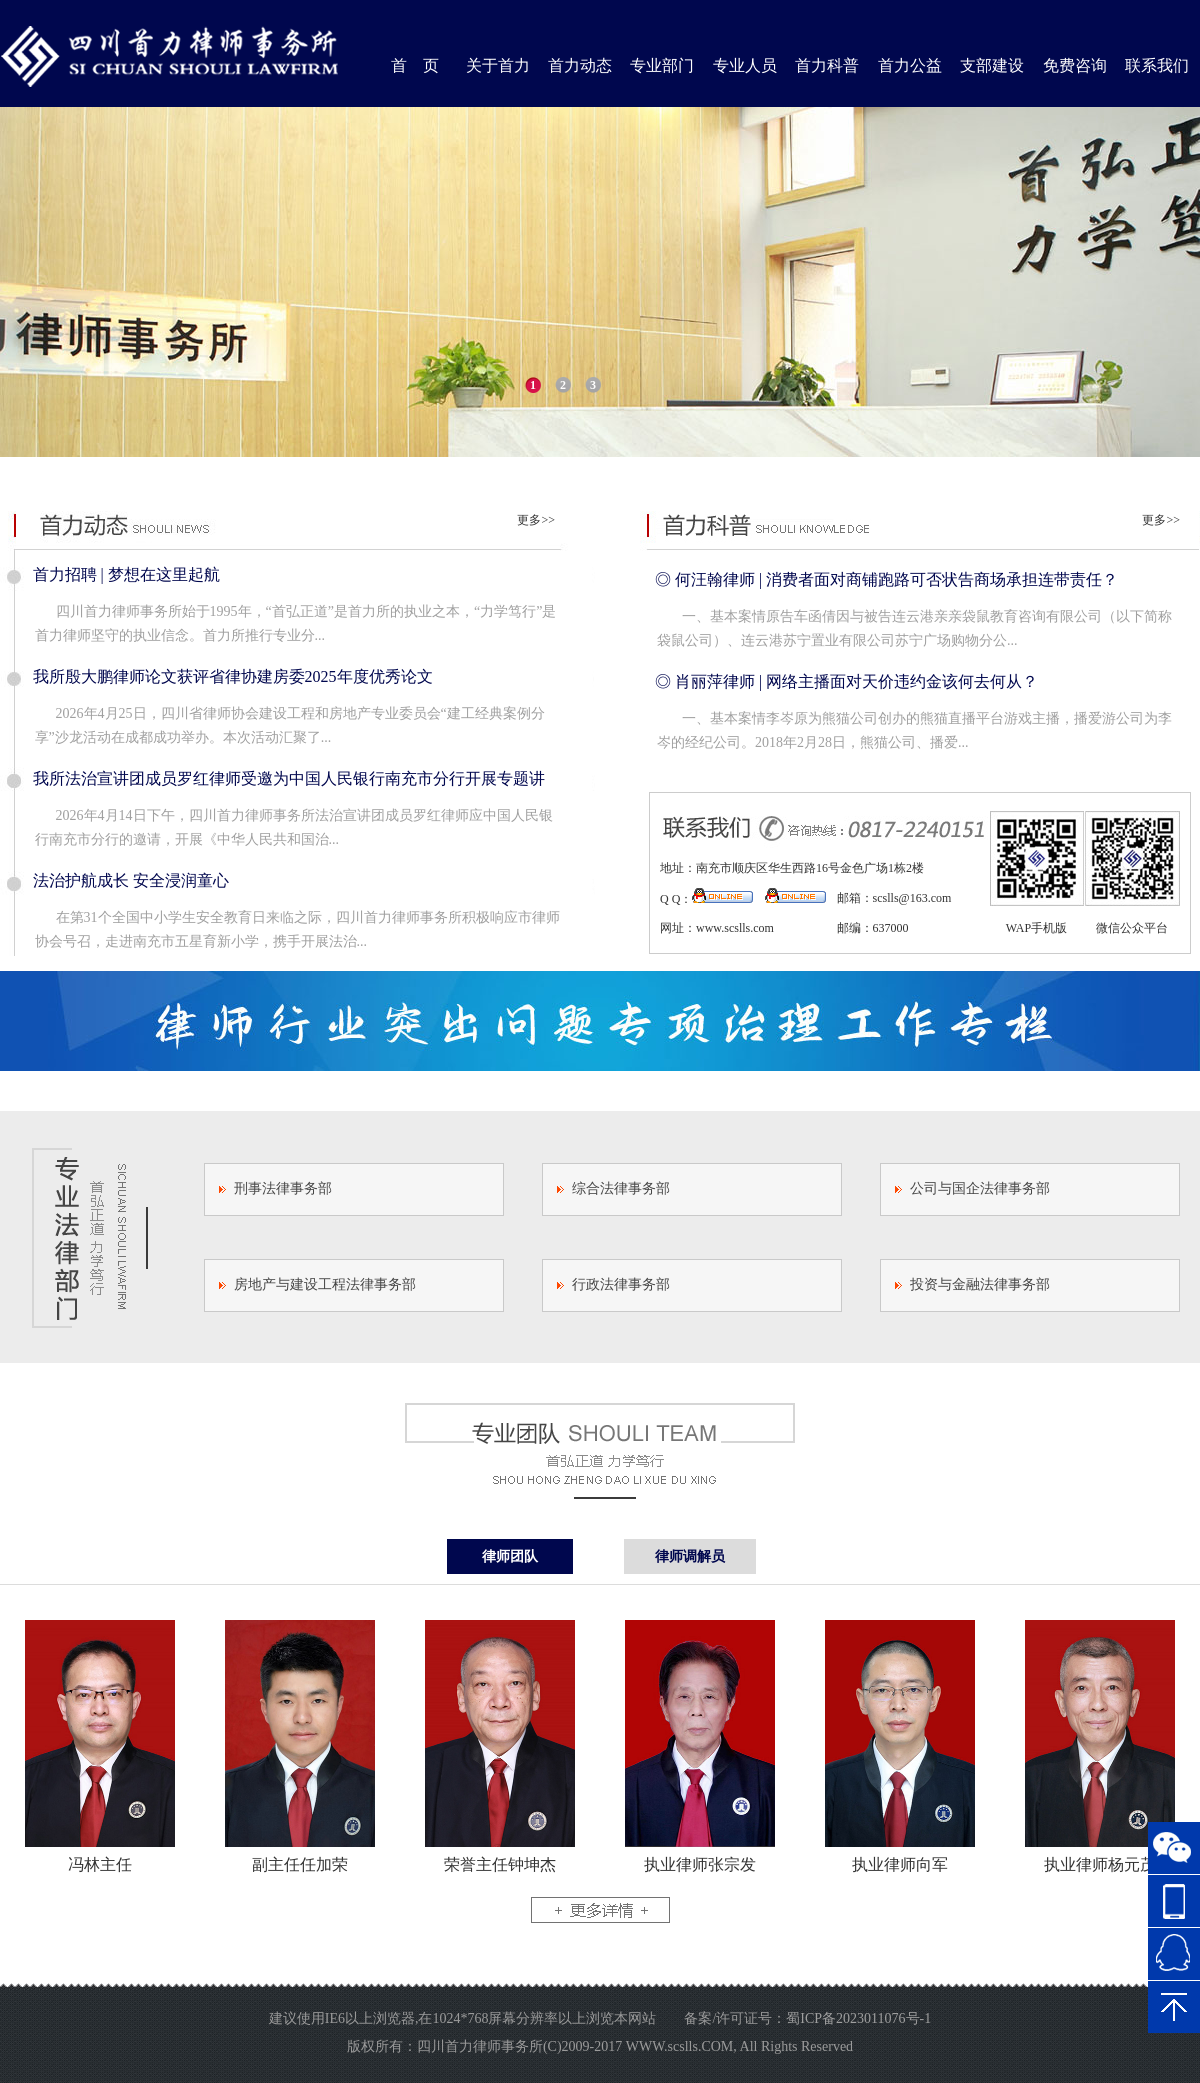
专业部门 (662, 65)
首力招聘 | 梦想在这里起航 (126, 574)
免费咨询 (1075, 65)
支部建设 (992, 65)
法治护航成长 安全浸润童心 (131, 880)
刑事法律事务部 (283, 1188)
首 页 (415, 65)
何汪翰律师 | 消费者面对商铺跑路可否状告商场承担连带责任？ (896, 579)
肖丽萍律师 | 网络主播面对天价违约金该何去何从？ (856, 681)
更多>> (536, 520)
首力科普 (827, 65)
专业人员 (745, 65)
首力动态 (580, 65)
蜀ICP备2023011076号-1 (858, 2018)
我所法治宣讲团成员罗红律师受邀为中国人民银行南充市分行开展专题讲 (289, 778)
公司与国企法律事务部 (980, 1188)
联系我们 (1157, 65)
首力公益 (910, 65)
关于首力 (498, 65)
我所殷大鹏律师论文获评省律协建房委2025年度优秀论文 (233, 676)
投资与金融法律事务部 (980, 1284)
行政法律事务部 (621, 1284)
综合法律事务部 (621, 1188)
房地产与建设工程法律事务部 (325, 1284)
